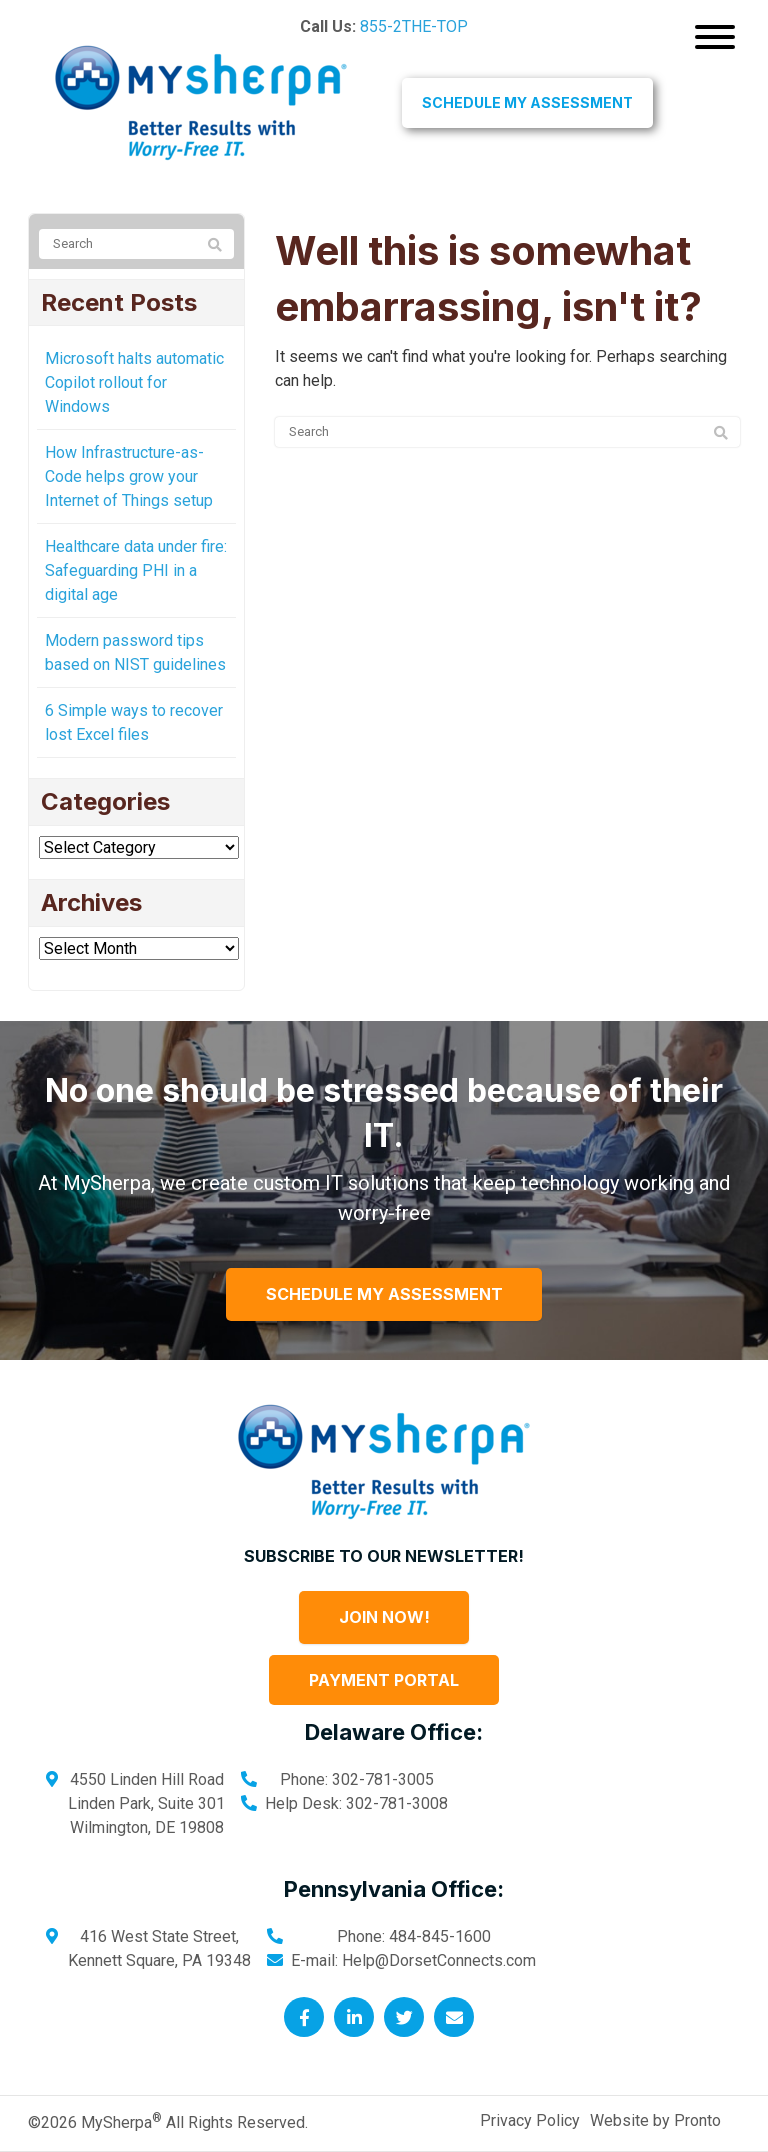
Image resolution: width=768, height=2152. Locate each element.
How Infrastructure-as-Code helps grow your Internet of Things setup (129, 476)
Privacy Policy (530, 2120)
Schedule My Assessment (527, 102)
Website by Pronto (655, 2120)
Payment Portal (384, 1680)
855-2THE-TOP (414, 26)
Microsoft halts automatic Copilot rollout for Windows (134, 382)
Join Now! (384, 1617)
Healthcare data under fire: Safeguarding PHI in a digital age (136, 570)
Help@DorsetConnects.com (439, 1960)
